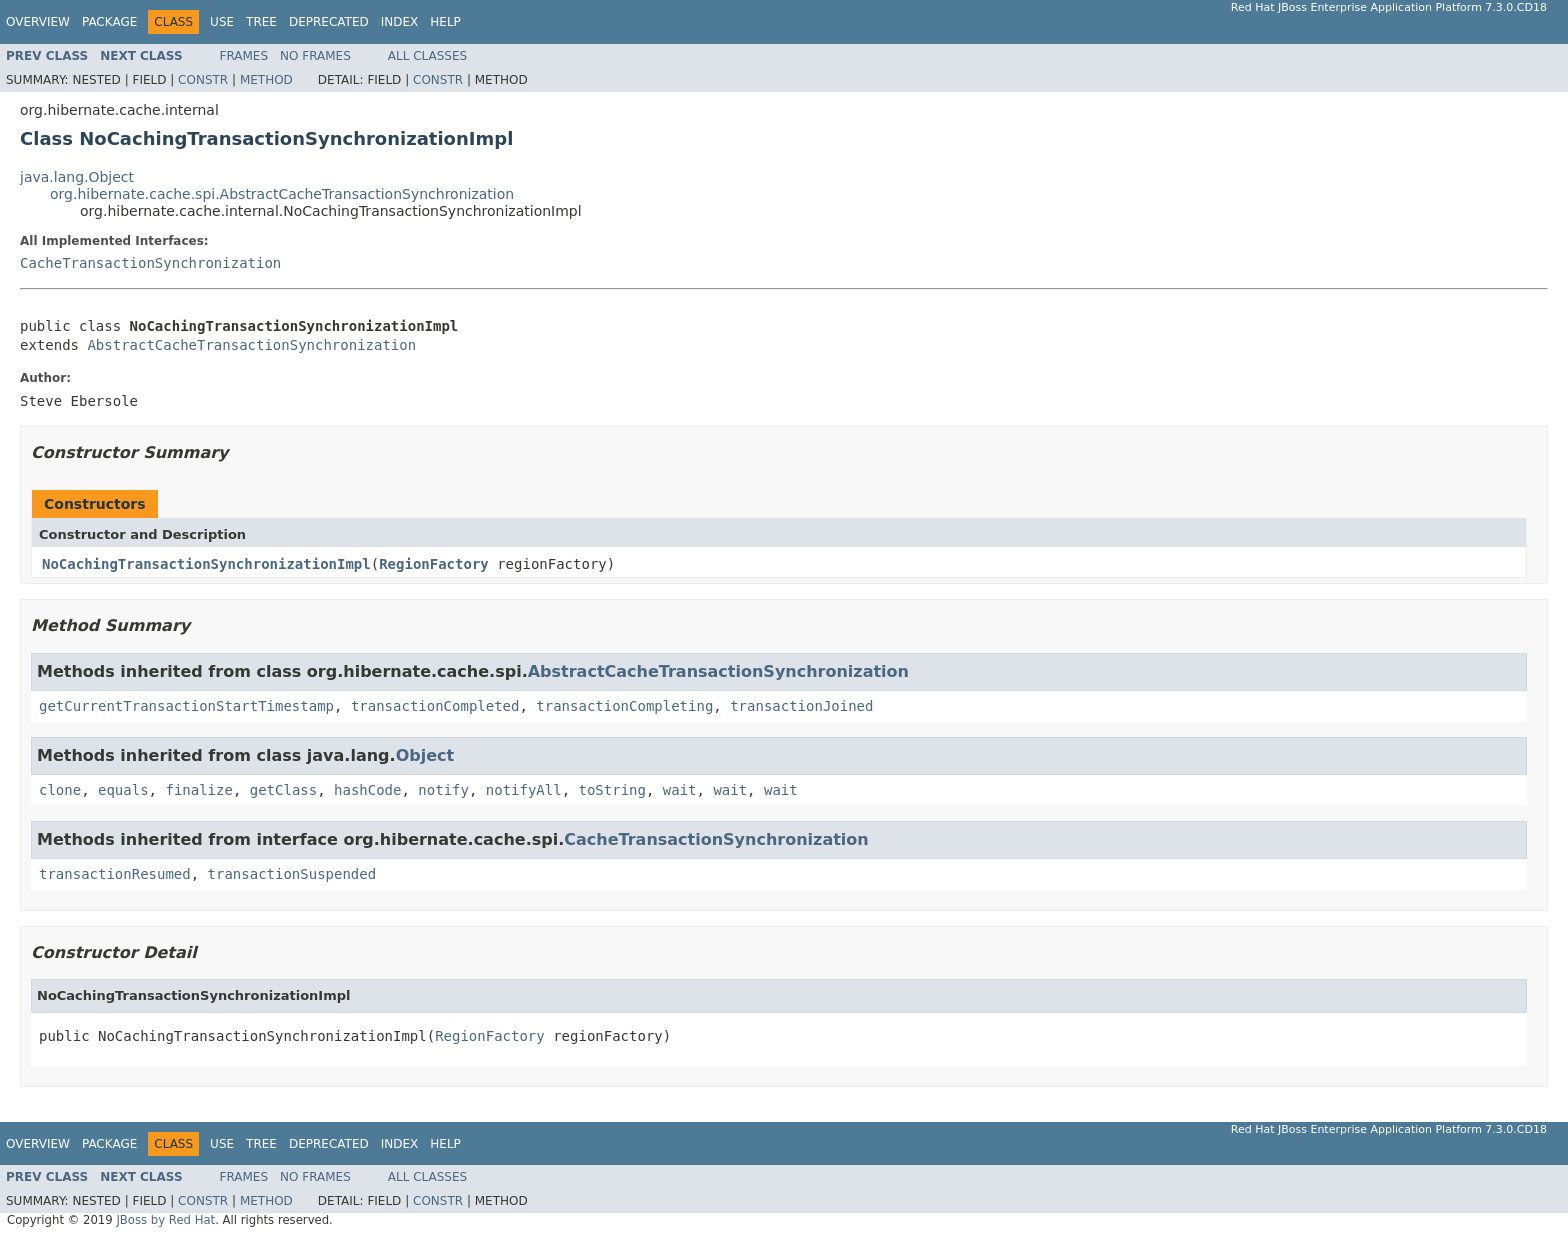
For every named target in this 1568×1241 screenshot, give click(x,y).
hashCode (367, 790)
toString (612, 790)
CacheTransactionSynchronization (150, 263)
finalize (198, 790)
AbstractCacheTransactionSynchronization (251, 345)
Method (266, 80)
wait (680, 790)
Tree (261, 22)
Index (400, 22)
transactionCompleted (435, 706)
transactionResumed (115, 874)
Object (425, 755)
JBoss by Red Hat (165, 1220)
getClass (283, 790)
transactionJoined (801, 706)
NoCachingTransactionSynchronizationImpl (206, 564)
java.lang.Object (77, 177)
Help (445, 22)
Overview (38, 22)
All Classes (427, 56)
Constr (203, 80)
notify (443, 790)
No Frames (315, 56)
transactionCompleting (624, 706)
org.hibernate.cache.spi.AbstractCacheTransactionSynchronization (282, 194)
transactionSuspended (292, 874)
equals (123, 790)
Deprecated (329, 22)
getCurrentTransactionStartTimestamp (186, 706)
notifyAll (524, 790)
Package (109, 22)
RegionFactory (434, 564)
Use (222, 22)
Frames (244, 56)
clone (60, 790)
